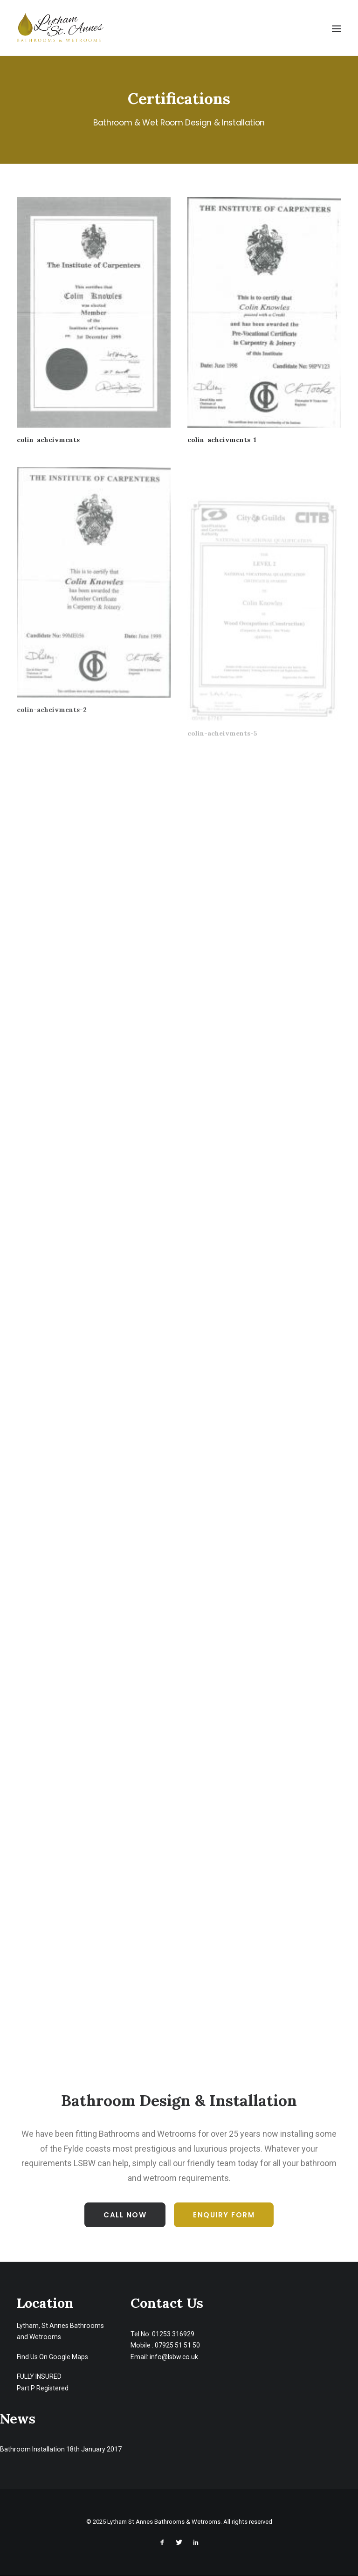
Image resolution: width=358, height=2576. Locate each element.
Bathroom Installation (32, 2449)
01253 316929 (173, 2334)
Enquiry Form (224, 2215)
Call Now (124, 2215)
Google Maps (68, 2357)
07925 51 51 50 (177, 2345)
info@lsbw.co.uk (174, 2357)
